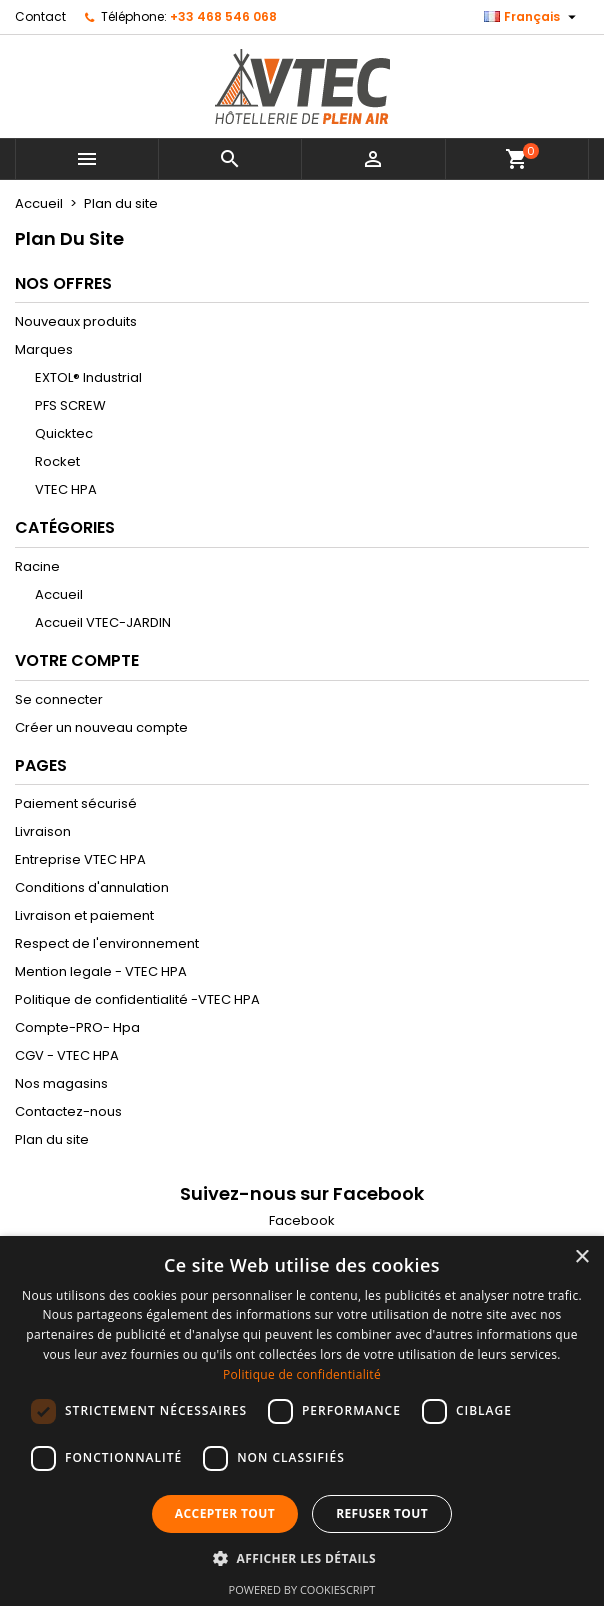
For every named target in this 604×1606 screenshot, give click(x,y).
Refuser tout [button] (382, 1513)
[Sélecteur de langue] (532, 17)
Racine (37, 566)
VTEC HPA (66, 489)
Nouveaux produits (76, 321)
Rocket (57, 461)
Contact (40, 16)
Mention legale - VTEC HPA (101, 971)
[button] (302, 1558)
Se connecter (59, 699)
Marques (44, 349)
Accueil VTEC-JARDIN (103, 622)
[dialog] (302, 1421)
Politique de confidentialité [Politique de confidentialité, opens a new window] (302, 1374)
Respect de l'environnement (107, 943)
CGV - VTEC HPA (67, 1055)
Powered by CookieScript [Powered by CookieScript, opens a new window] (302, 1589)
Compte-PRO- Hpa (77, 1027)
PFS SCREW (70, 405)
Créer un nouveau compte (101, 727)
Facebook (302, 1220)
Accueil (59, 594)
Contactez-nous (68, 1111)
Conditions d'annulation (92, 887)
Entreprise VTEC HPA (80, 859)
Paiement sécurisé (76, 803)
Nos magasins (61, 1083)
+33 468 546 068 (223, 16)
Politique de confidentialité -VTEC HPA (137, 999)
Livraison (43, 831)
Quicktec (64, 433)
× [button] (581, 1257)
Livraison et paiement (84, 915)
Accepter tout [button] (225, 1513)
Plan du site (52, 1139)
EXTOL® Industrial (88, 377)
